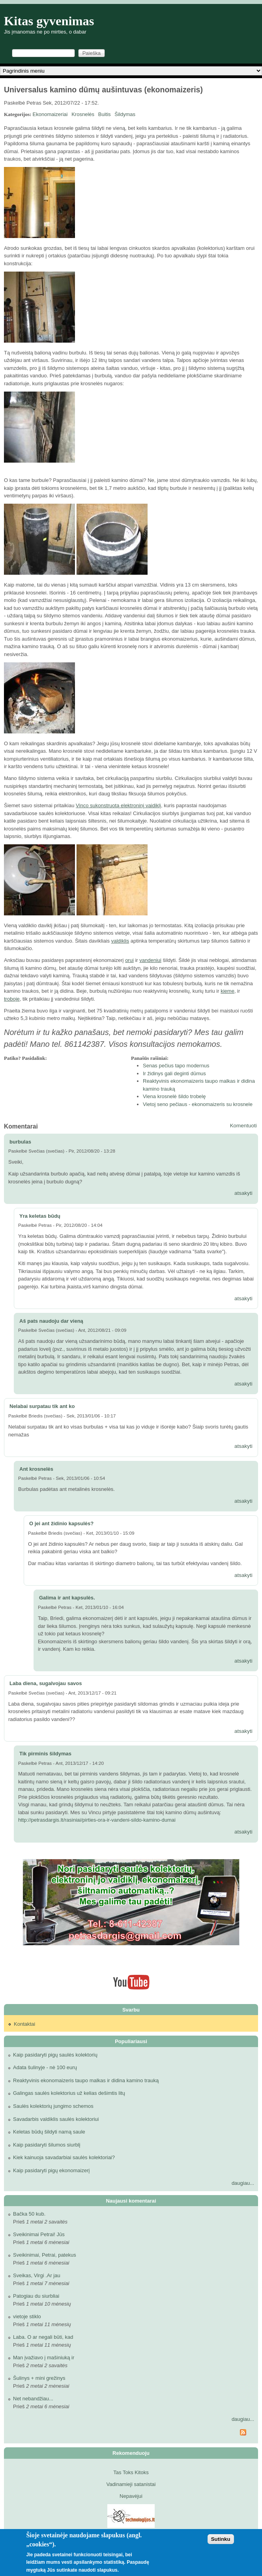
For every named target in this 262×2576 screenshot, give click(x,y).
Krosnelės (82, 114)
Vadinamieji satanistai (131, 2484)
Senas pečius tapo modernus (176, 1066)
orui (129, 960)
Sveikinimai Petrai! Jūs (39, 2234)
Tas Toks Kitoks (130, 2472)
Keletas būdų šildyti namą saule (49, 2132)
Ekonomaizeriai (50, 114)
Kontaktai (24, 2024)
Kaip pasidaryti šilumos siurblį (46, 2145)
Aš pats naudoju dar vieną (51, 1321)
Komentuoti (243, 1126)
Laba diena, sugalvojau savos (45, 1683)
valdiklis (120, 941)
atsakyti (243, 1193)
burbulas (20, 1142)
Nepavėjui (131, 2496)
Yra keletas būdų (39, 1216)
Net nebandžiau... (33, 2399)
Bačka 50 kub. (29, 2214)
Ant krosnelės (36, 1469)
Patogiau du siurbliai (36, 2296)
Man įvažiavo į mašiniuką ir (43, 2357)
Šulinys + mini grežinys (39, 2378)
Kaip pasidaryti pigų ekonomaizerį (51, 2170)
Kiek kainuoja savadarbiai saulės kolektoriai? (64, 2157)
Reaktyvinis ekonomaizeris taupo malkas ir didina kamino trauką (86, 2080)
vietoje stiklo (27, 2316)
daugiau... (243, 2183)
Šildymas (124, 114)
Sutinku (220, 2539)
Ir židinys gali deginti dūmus (174, 1073)
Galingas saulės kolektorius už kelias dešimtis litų (69, 2093)
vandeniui (150, 960)
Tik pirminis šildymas (45, 1754)
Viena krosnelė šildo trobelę (174, 1096)
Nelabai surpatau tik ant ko (42, 1406)
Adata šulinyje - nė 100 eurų (45, 2067)
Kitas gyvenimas (49, 21)
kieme (227, 991)
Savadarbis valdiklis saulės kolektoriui (56, 2119)
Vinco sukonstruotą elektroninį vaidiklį (118, 805)
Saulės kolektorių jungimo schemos (53, 2106)
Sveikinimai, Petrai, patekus (44, 2255)
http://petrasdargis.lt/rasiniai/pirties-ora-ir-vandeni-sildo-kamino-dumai (97, 1820)
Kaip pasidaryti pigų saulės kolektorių (55, 2055)
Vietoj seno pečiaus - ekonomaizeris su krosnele (198, 1104)
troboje (12, 999)
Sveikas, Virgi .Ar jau (36, 2275)
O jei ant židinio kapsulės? (61, 1523)
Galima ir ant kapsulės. (67, 1598)
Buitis (104, 114)
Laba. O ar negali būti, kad (43, 2337)
